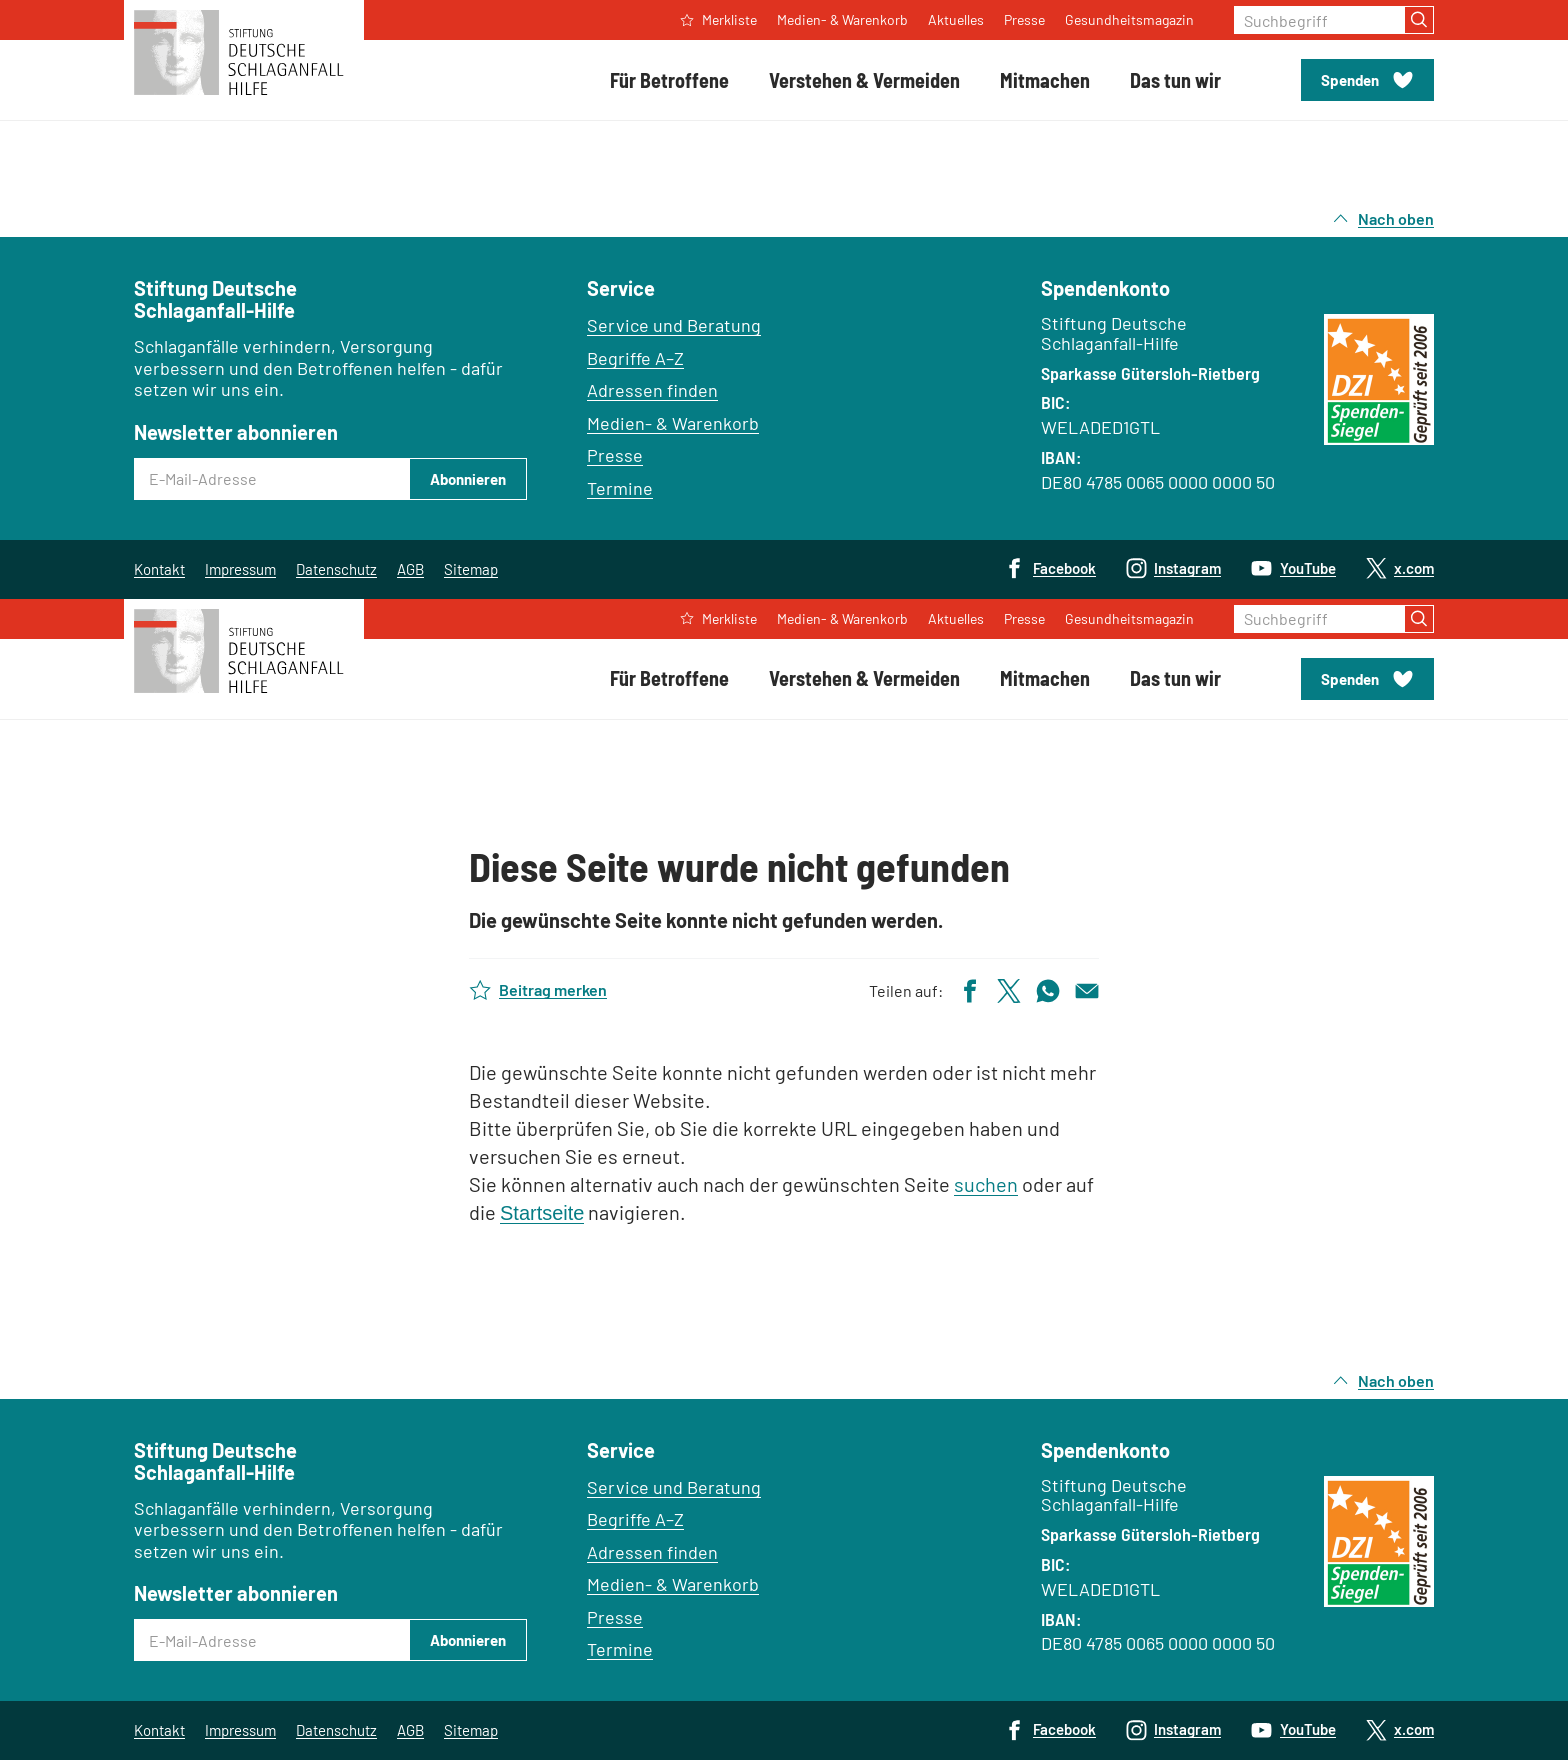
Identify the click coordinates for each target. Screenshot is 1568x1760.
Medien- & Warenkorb (673, 423)
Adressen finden (652, 390)
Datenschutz (336, 569)
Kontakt (159, 569)
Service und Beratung (674, 325)
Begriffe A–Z (635, 358)
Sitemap (471, 569)
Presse (615, 455)
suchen (986, 1184)
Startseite (542, 1213)
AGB (410, 569)
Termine (620, 488)
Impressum (240, 569)
